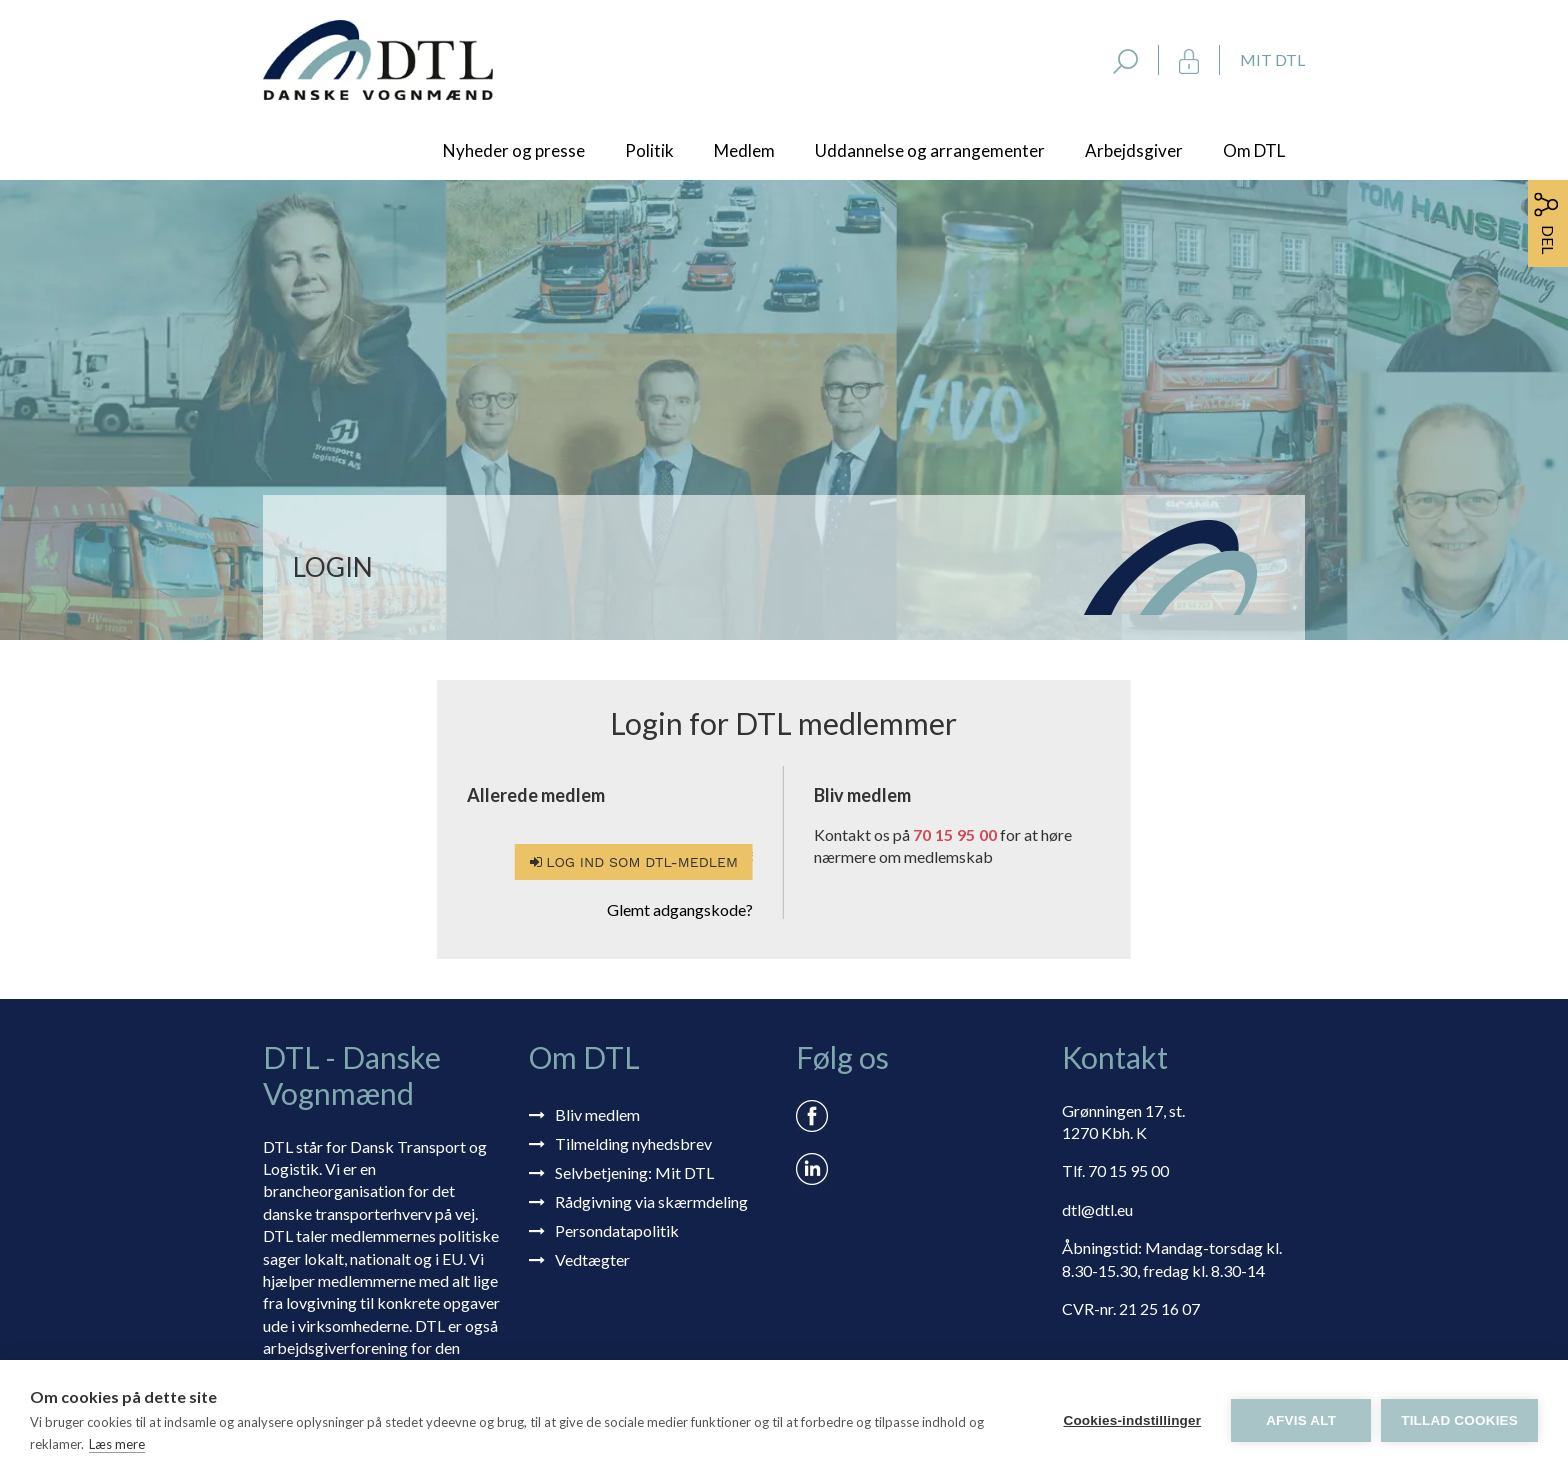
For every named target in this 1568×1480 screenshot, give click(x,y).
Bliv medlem (597, 1114)
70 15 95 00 (955, 834)
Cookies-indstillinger (1132, 1420)
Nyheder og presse (514, 150)
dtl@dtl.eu (1097, 1209)
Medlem (744, 150)
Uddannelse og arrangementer (930, 150)
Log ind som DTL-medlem (634, 862)
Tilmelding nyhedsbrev (633, 1143)
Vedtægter (592, 1259)
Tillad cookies (1459, 1420)
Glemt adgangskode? (680, 909)
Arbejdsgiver (1134, 150)
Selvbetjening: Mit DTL (634, 1172)
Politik (649, 150)
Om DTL (1254, 150)
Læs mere (117, 1444)
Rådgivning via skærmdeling (651, 1201)
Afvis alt (1301, 1420)
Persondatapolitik (617, 1230)
